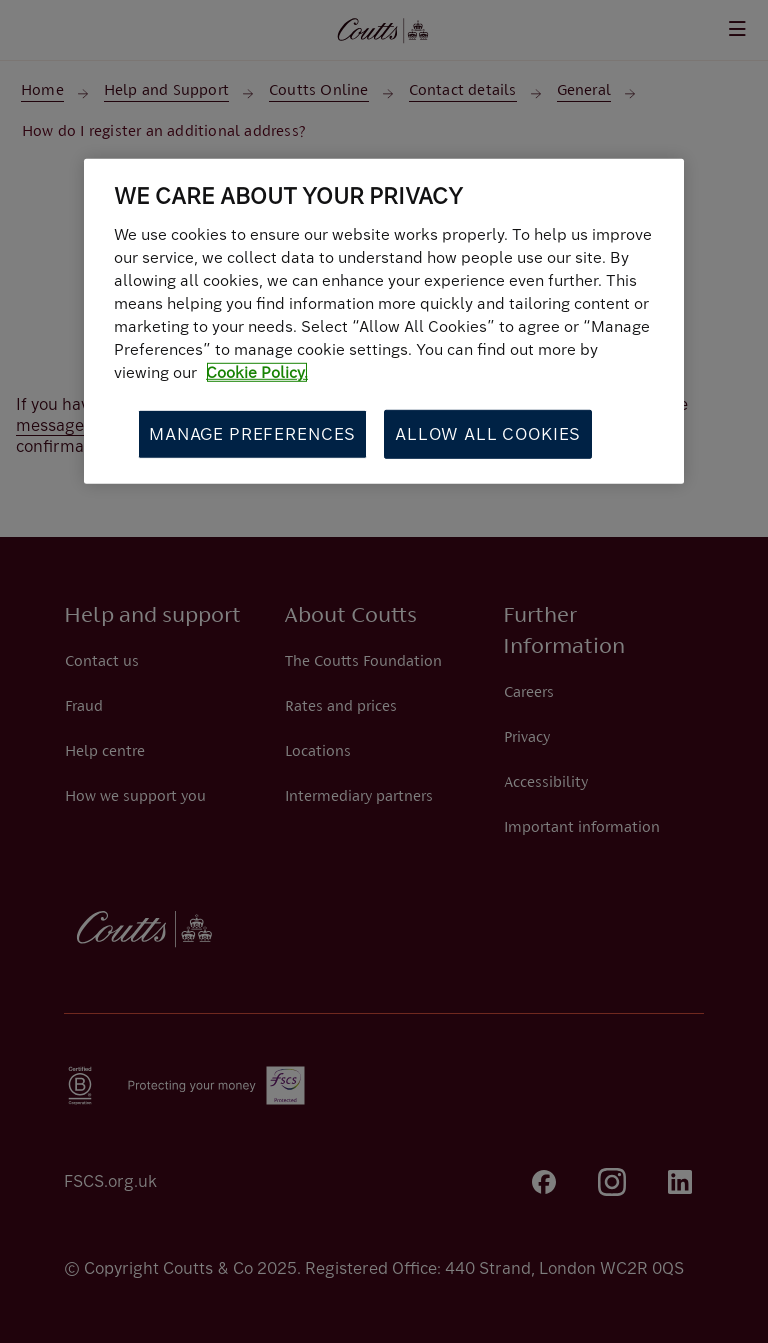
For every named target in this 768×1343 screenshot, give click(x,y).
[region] (384, 321)
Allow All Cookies (488, 433)
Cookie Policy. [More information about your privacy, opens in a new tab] (257, 372)
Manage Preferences (252, 433)
